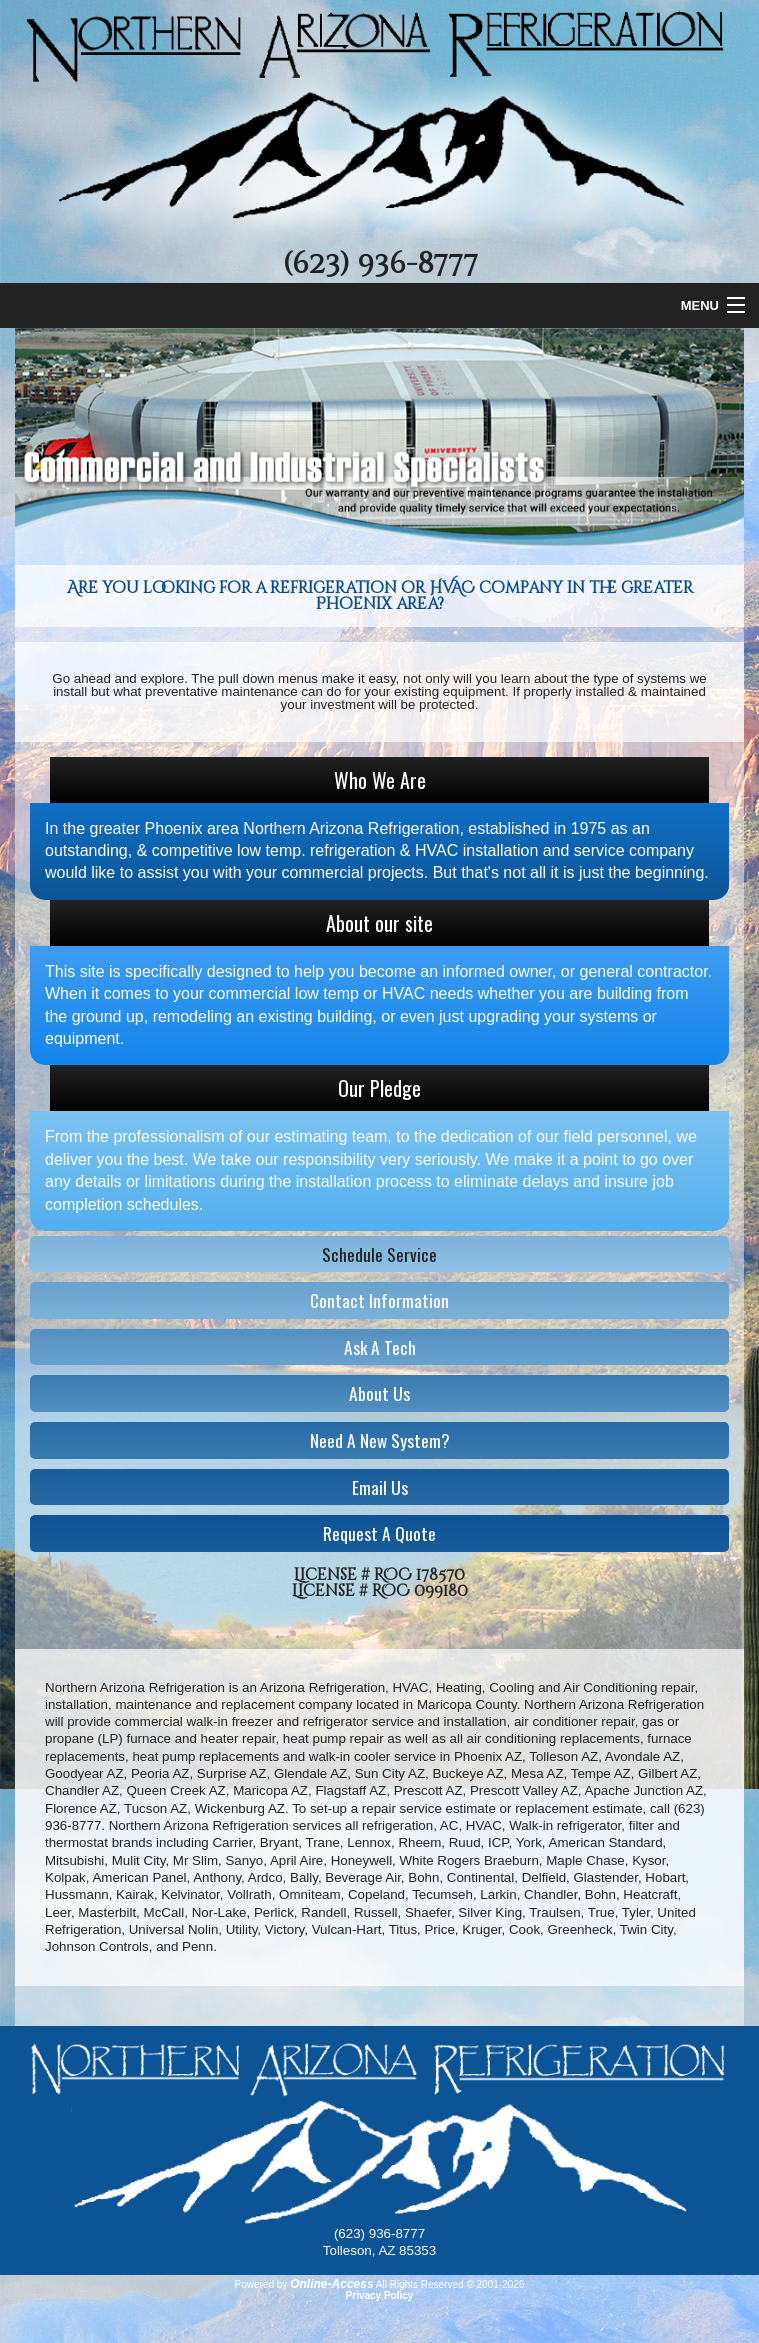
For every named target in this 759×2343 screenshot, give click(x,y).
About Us (379, 1393)
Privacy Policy (380, 2295)
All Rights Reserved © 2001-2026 (450, 2284)
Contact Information (379, 1300)
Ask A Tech (380, 1347)
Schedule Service (379, 1254)
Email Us (380, 1487)
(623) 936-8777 (380, 264)
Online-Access (331, 2284)
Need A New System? (380, 1440)
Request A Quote (379, 1533)
